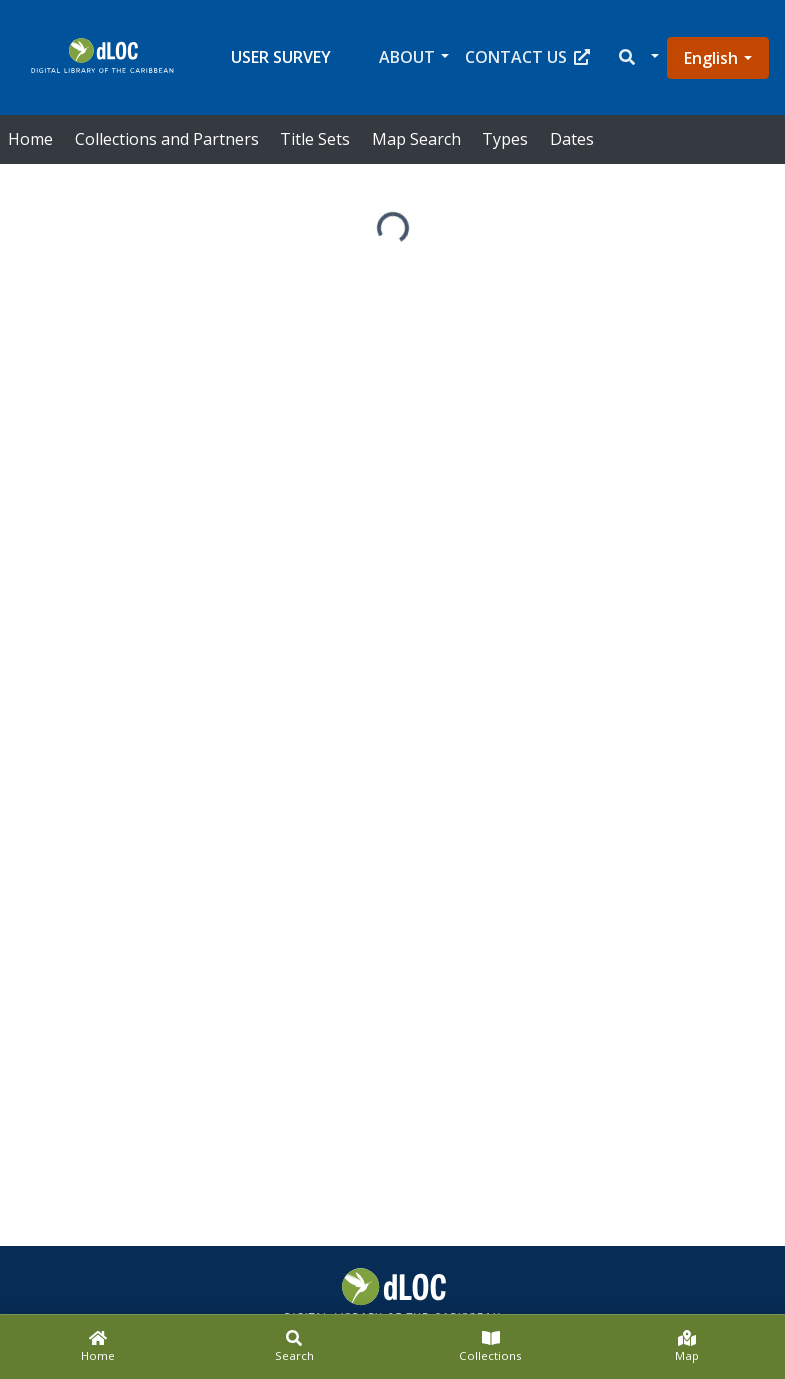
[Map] (687, 1347)
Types (505, 139)
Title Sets (315, 139)
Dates (572, 139)
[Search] (294, 1347)
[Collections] (491, 1347)
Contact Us (527, 57)
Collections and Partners (167, 139)
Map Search (416, 139)
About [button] (407, 57)
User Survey (281, 57)
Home (30, 139)
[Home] (98, 1347)
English (711, 58)
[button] (637, 57)
